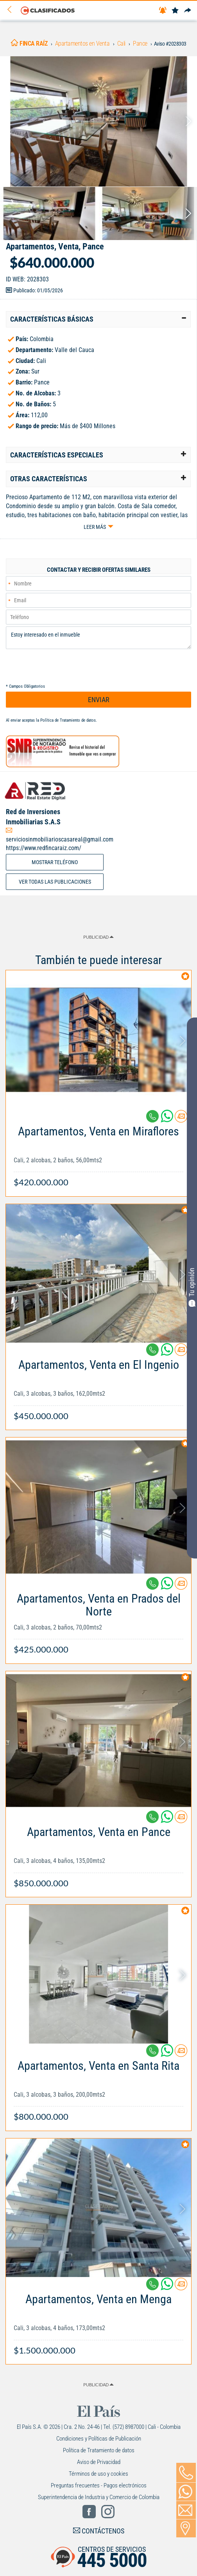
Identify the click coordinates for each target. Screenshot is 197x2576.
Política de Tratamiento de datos (68, 720)
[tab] (98, 319)
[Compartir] (187, 11)
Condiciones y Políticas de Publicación (98, 2438)
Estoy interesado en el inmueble (98, 637)
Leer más (95, 527)
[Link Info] (98, 1152)
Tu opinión (192, 1287)
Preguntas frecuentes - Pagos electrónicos (99, 2485)
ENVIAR (98, 700)
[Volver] (12, 10)
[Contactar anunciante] (181, 1119)
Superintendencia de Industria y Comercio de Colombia (98, 2497)
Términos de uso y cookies (98, 2473)
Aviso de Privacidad (98, 2462)
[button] (98, 319)
